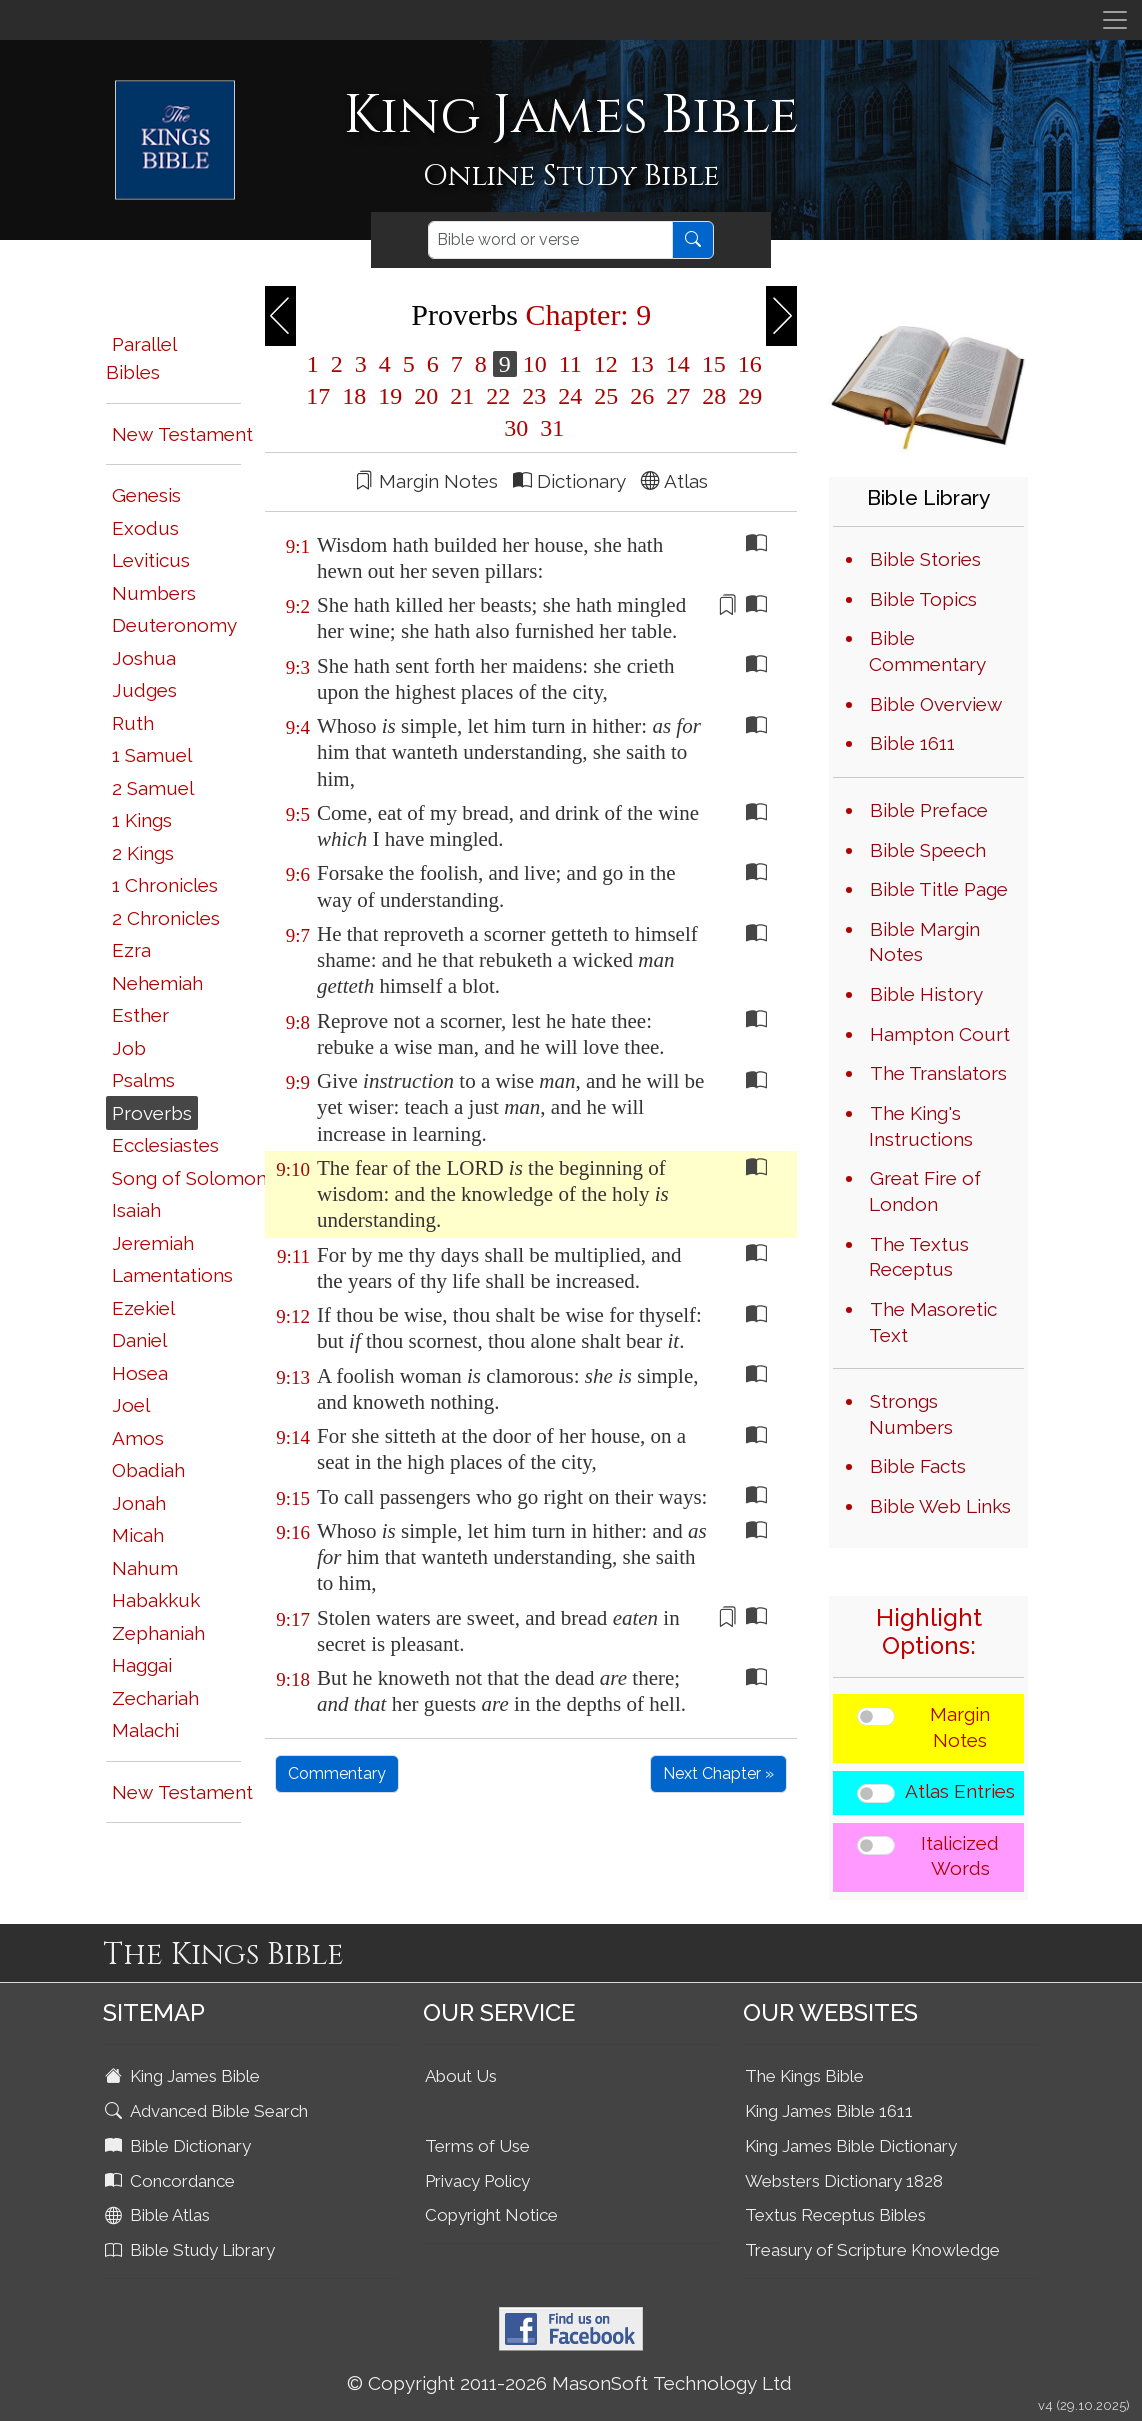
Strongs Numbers (911, 1414)
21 (462, 396)
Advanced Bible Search (208, 2111)
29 (747, 396)
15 (714, 364)
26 (642, 396)
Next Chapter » (718, 1773)
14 (678, 364)
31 (549, 428)
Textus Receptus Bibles (835, 2215)
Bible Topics (923, 599)
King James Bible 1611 (829, 2111)
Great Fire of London (925, 1191)
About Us (461, 2076)
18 (354, 396)
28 (714, 396)
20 (426, 396)
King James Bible (184, 2076)
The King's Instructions (921, 1126)
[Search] (550, 240)
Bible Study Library (192, 2250)
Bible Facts (918, 1466)
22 (498, 396)
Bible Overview (936, 704)
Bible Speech (928, 850)
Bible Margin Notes (924, 942)
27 (678, 396)
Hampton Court (940, 1034)
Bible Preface (929, 810)
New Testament (182, 434)
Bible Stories (925, 559)
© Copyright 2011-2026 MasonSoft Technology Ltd (569, 2383)
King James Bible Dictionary (851, 2146)
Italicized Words (960, 1856)
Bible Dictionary (180, 2146)
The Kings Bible (804, 2076)
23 (534, 396)
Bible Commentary (927, 651)
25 (606, 396)
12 (606, 364)
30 (516, 428)
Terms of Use (477, 2146)
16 (747, 364)
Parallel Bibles (141, 358)
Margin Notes (960, 1727)
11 (570, 364)
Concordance (172, 2181)
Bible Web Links (940, 1506)
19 (390, 396)
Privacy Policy (477, 2181)
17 (318, 396)
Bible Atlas (159, 2215)
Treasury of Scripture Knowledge (872, 2250)
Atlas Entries (960, 1791)
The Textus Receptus (919, 1257)
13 (642, 364)
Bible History (926, 994)
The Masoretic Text (933, 1322)
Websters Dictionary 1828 (844, 2181)
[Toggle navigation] (1115, 20)
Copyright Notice (491, 2215)
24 (570, 396)
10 (535, 364)
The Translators (938, 1073)
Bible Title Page (939, 889)
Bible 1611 (912, 743)
